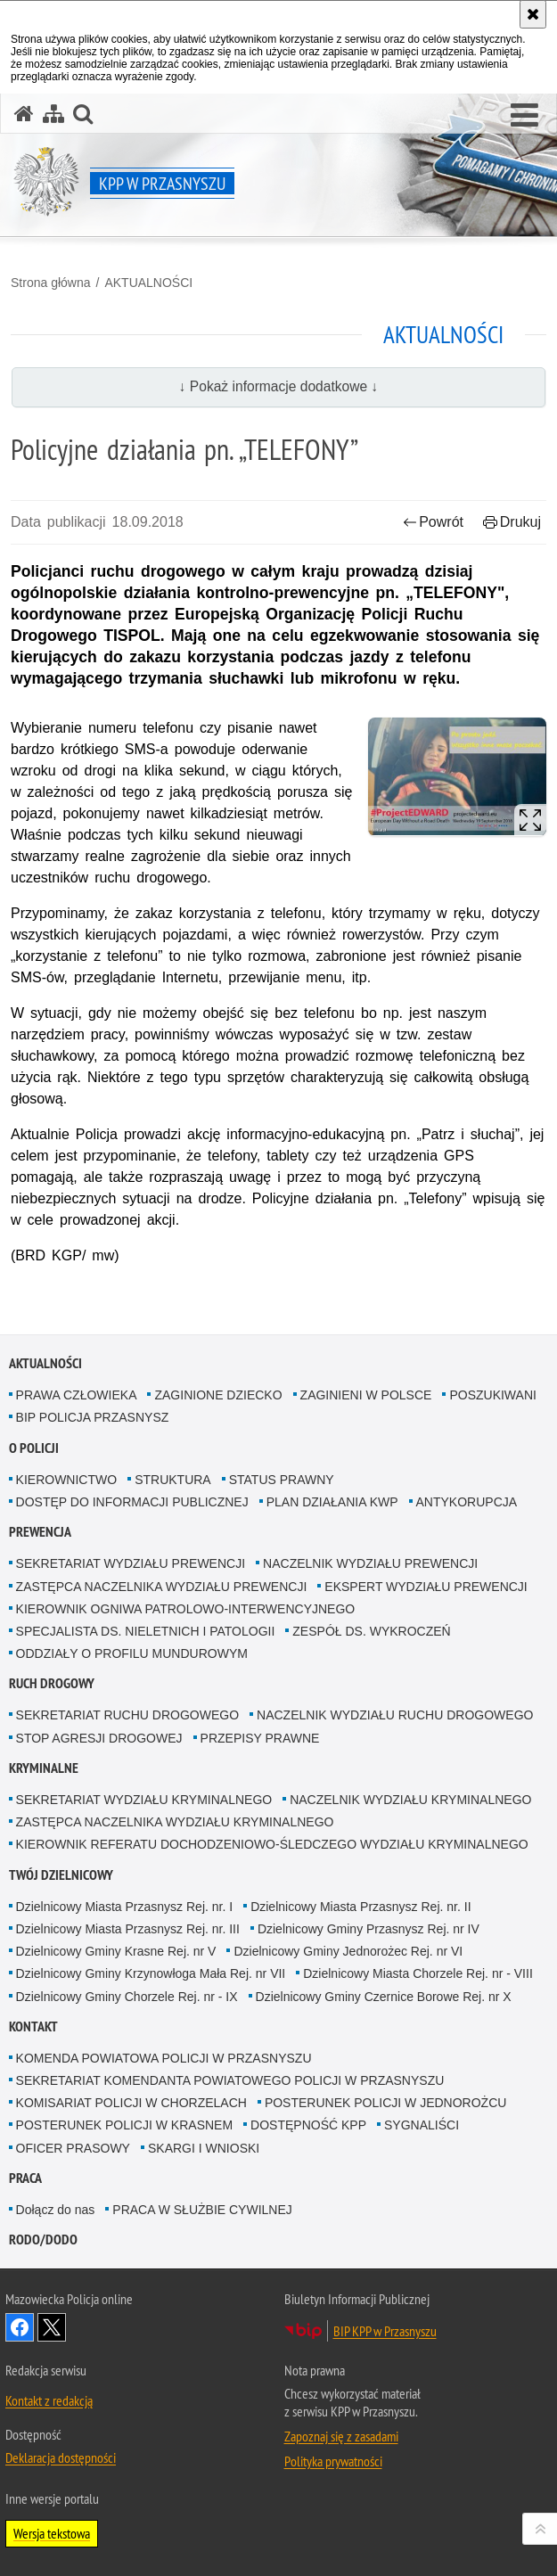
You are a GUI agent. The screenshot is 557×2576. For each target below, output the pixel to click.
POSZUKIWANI (493, 1395)
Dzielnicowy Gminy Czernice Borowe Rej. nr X (384, 1996)
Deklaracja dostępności (60, 2457)
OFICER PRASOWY (73, 2148)
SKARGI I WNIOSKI (203, 2148)
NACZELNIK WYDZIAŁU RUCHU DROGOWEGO (395, 1715)
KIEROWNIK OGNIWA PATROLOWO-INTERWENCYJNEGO (186, 1609)
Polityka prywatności (333, 2461)
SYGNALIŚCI (421, 2125)
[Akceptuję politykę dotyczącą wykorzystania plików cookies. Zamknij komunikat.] (533, 14)
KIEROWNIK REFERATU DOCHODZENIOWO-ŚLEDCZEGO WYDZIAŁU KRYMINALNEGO (272, 1844)
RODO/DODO (43, 2239)
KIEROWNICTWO (67, 1480)
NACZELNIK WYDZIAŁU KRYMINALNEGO (410, 1800)
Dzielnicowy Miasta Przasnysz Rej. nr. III (128, 1929)
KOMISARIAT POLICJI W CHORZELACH (131, 2103)
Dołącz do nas (55, 2210)
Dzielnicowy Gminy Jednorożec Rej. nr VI (348, 1951)
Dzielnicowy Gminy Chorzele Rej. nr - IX (127, 1996)
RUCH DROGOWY (51, 1683)
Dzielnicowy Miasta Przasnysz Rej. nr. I (124, 1906)
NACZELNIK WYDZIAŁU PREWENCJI (370, 1563)
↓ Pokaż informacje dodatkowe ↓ (279, 386)
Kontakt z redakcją (49, 2400)
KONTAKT (33, 2026)
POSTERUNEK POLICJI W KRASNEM (124, 2125)
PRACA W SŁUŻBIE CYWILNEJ (201, 2210)
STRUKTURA (173, 1480)
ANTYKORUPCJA (467, 1502)
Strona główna (51, 282)
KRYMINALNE (43, 1768)
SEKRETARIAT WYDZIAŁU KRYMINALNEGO (144, 1800)
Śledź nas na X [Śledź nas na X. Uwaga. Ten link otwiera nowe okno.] (51, 2327)
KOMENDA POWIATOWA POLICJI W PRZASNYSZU (164, 2058)
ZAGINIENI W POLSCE (366, 1395)
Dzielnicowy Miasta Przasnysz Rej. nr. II (360, 1906)
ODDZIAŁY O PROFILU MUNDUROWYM (132, 1653)
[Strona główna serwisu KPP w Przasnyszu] (24, 114)
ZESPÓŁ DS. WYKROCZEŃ (371, 1631)
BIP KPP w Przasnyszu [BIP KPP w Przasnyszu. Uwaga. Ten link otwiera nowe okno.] (385, 2331)
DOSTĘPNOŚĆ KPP (308, 2125)
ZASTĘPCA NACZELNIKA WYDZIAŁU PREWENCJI (161, 1586)
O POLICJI (34, 1448)
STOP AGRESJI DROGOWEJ (99, 1738)
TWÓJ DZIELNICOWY (61, 1875)
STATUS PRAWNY (281, 1480)
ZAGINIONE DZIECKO (218, 1395)
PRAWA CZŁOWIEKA (76, 1395)
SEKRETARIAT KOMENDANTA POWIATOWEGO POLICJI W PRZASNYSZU (230, 2080)
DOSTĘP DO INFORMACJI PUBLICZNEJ (132, 1502)
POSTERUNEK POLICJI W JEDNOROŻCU (385, 2103)
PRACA (25, 2178)
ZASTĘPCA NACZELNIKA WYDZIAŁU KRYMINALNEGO (175, 1822)
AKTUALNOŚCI (148, 282)
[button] (524, 116)
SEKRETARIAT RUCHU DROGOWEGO (127, 1715)
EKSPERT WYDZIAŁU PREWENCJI (425, 1586)
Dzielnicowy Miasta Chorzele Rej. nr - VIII (418, 1973)
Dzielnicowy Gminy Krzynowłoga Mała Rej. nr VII (151, 1973)
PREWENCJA (40, 1531)
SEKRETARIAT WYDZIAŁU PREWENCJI (130, 1563)
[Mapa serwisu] (53, 114)
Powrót (433, 521)
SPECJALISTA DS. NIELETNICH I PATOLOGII (145, 1631)
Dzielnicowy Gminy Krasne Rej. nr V (116, 1951)
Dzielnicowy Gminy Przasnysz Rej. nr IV (368, 1929)
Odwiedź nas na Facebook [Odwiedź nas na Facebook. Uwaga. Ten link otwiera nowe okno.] (19, 2327)
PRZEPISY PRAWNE (260, 1738)
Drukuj (512, 521)
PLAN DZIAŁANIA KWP (332, 1502)
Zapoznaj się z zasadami (341, 2436)
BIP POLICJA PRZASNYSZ (92, 1417)
